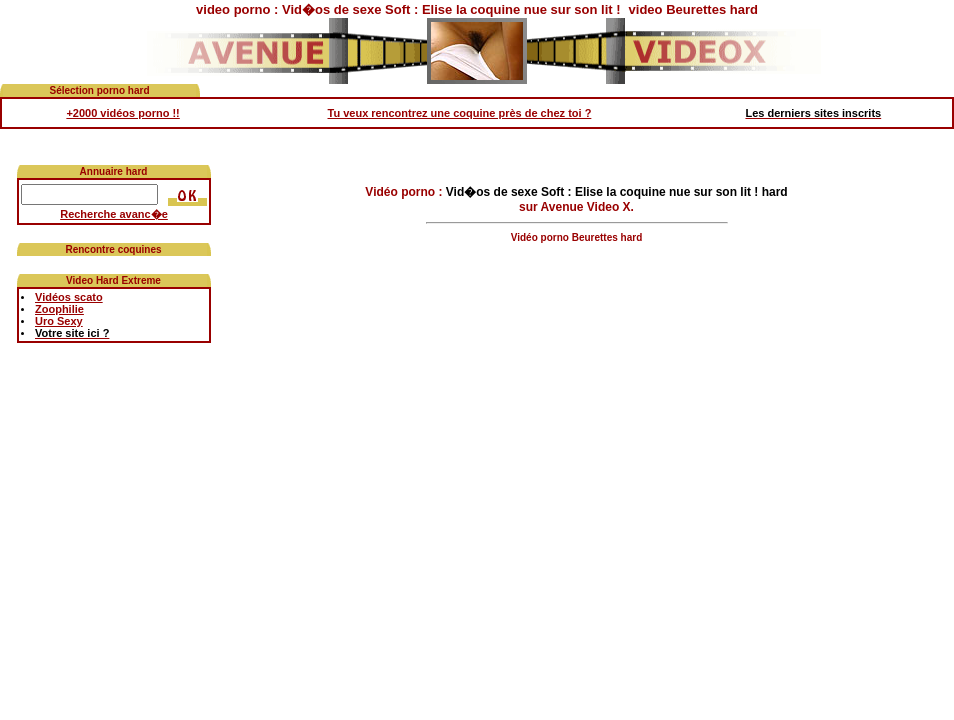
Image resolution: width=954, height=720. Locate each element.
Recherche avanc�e (114, 214)
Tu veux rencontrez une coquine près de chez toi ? (460, 113)
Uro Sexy (59, 321)
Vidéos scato (69, 297)
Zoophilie (59, 309)
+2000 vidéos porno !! (122, 113)
